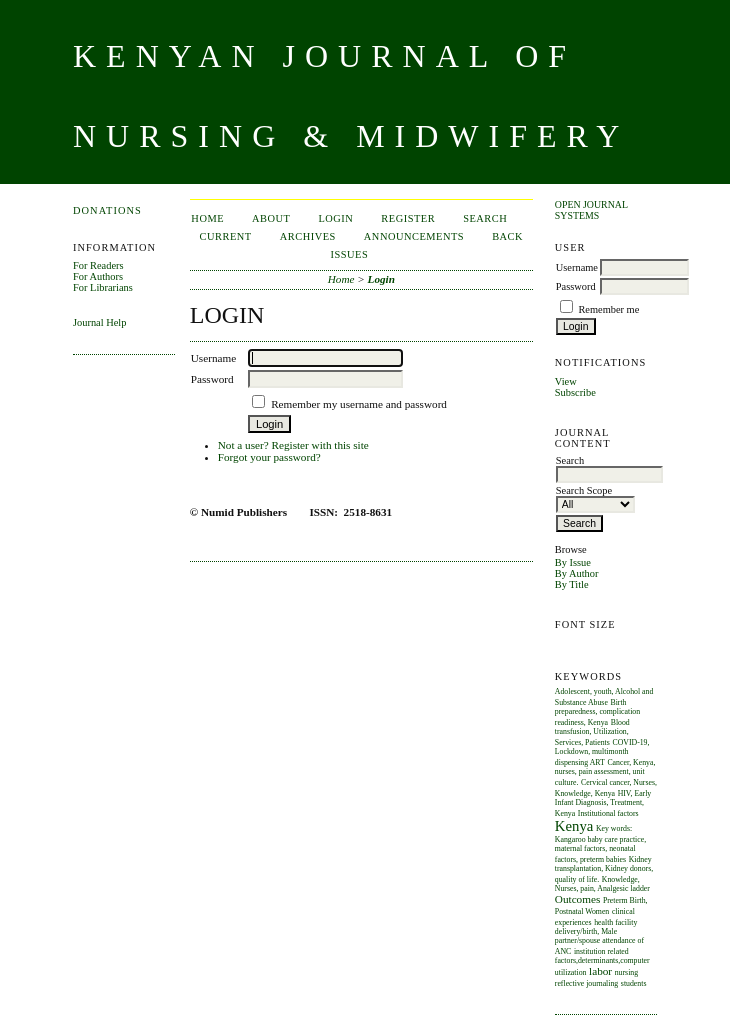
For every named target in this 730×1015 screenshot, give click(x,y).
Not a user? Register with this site (293, 445)
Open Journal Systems (591, 210)
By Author (577, 573)
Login (335, 218)
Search (485, 218)
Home (207, 218)
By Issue (573, 562)
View (566, 381)
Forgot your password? (269, 457)
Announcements (414, 236)
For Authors (98, 276)
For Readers (98, 265)
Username (577, 267)
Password (576, 286)
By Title (572, 584)
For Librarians (103, 287)
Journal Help (99, 322)
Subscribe (575, 392)
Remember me (608, 309)
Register (408, 218)
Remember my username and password (359, 404)
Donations (107, 210)
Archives (308, 236)
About (271, 218)
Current (226, 236)
